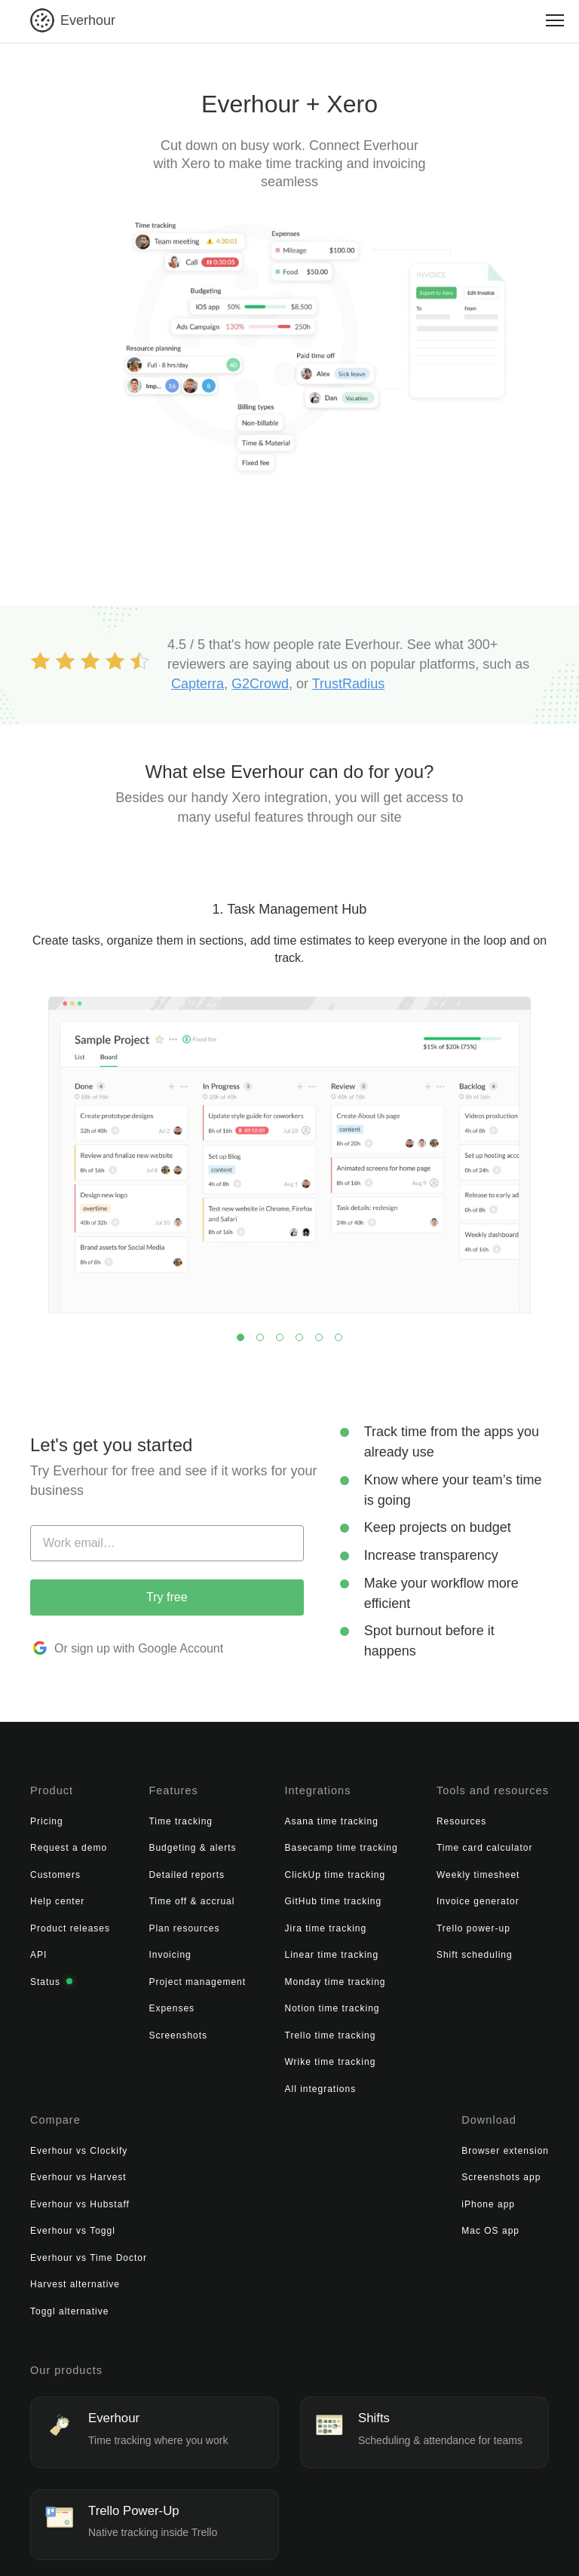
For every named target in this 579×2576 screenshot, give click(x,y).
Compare (456, 1788)
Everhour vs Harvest (480, 1843)
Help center (57, 1896)
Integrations (241, 1788)
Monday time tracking (259, 1976)
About (141, 2541)
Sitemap (364, 2541)
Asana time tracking (255, 1816)
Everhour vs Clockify (480, 1816)
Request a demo (68, 1843)
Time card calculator (371, 1843)
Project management (159, 1976)
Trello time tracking (254, 2030)
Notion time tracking (256, 2004)
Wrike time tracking (254, 2056)
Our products (65, 2280)
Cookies (317, 2541)
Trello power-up (360, 1923)
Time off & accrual (154, 1896)
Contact (411, 2541)
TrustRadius (348, 683)
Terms (181, 2541)
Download (56, 2112)
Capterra (197, 683)
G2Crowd (260, 683)
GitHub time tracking (257, 1896)
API (38, 1950)
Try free (167, 1597)
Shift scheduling (361, 1950)
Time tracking (143, 1816)
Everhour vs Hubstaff (482, 1869)
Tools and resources (377, 1788)
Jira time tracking (250, 1923)
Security (269, 2541)
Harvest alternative (477, 1950)
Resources (347, 1816)
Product (51, 1788)
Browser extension (74, 2140)
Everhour (87, 20)
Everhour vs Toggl (474, 1896)
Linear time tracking (256, 1950)
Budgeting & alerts (154, 1843)
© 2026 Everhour (71, 2541)
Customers (55, 1869)
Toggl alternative (471, 1976)
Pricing (46, 1816)
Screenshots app (69, 2167)
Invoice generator (364, 1896)
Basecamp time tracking (265, 1843)
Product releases (70, 1923)
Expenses (134, 2004)
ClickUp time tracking (259, 1869)
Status (51, 1976)
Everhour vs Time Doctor (490, 1923)
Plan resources (146, 1923)
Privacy (223, 2541)
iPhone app (57, 2194)
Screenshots (140, 2030)
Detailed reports (149, 1869)
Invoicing (132, 1950)
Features (134, 1788)
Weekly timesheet (364, 1869)
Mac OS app (59, 2221)
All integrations (244, 2083)
